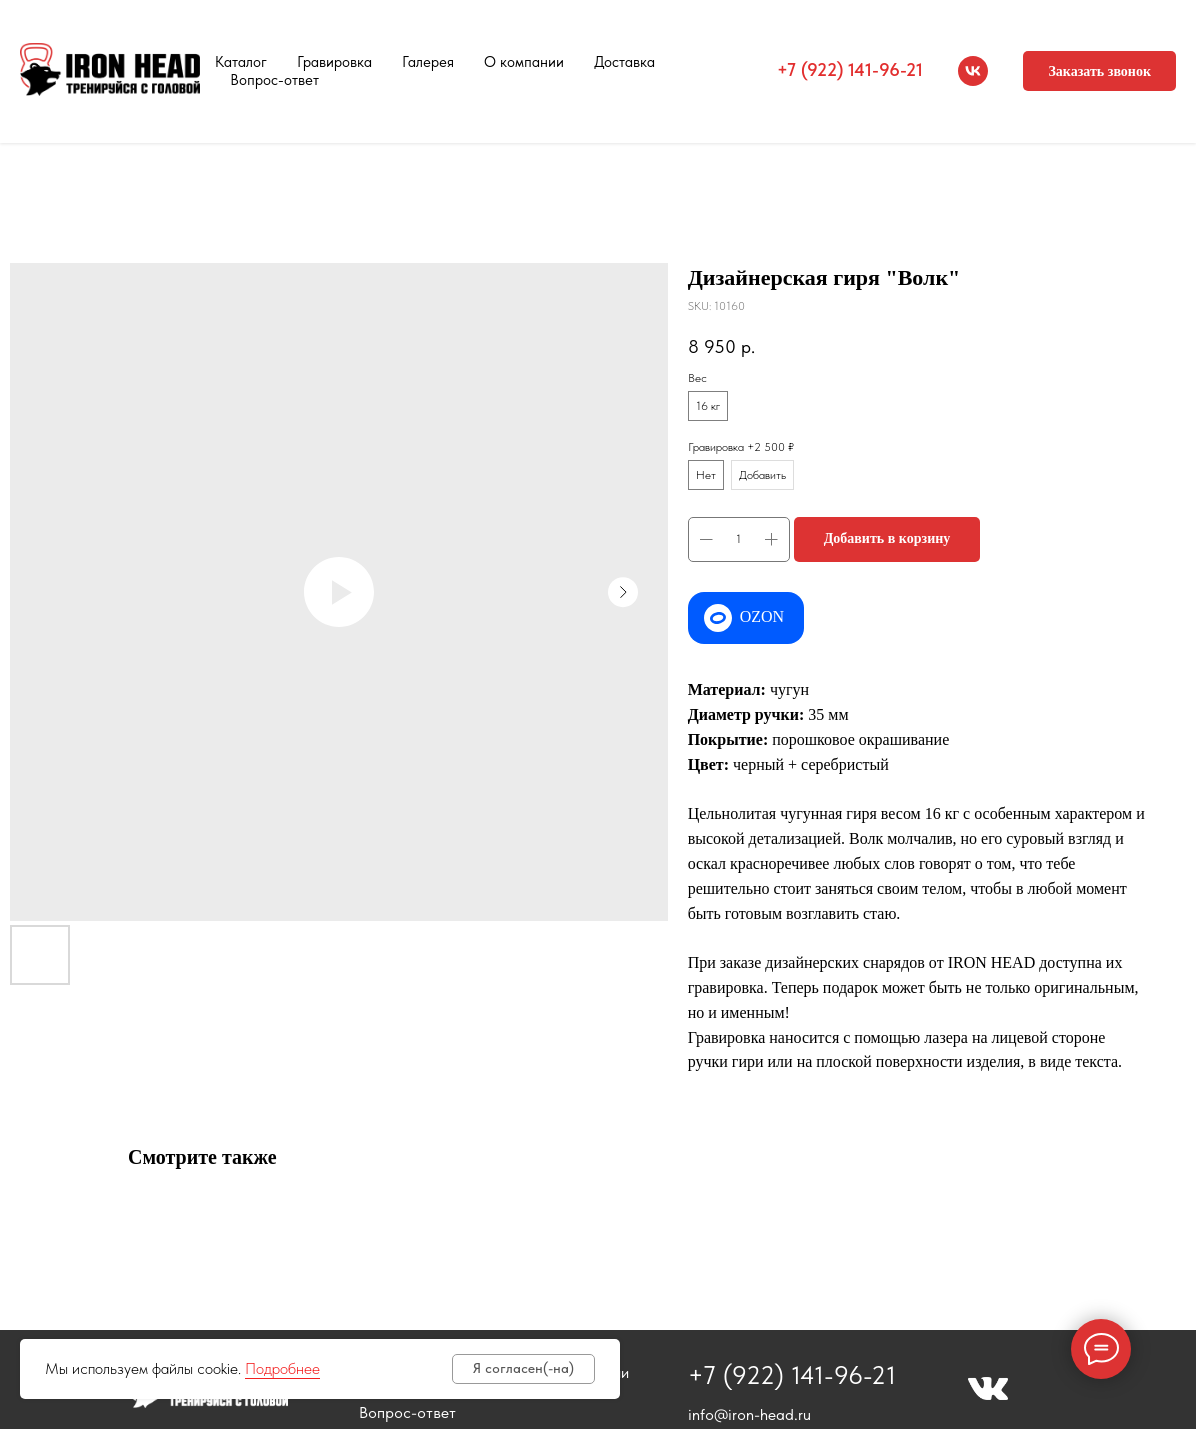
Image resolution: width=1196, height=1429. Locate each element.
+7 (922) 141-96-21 (850, 69)
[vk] (973, 71)
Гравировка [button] (334, 62)
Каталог (241, 62)
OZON (762, 616)
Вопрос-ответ (274, 80)
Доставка (624, 62)
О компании (524, 62)
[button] (1099, 71)
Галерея (428, 62)
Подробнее (282, 1368)
